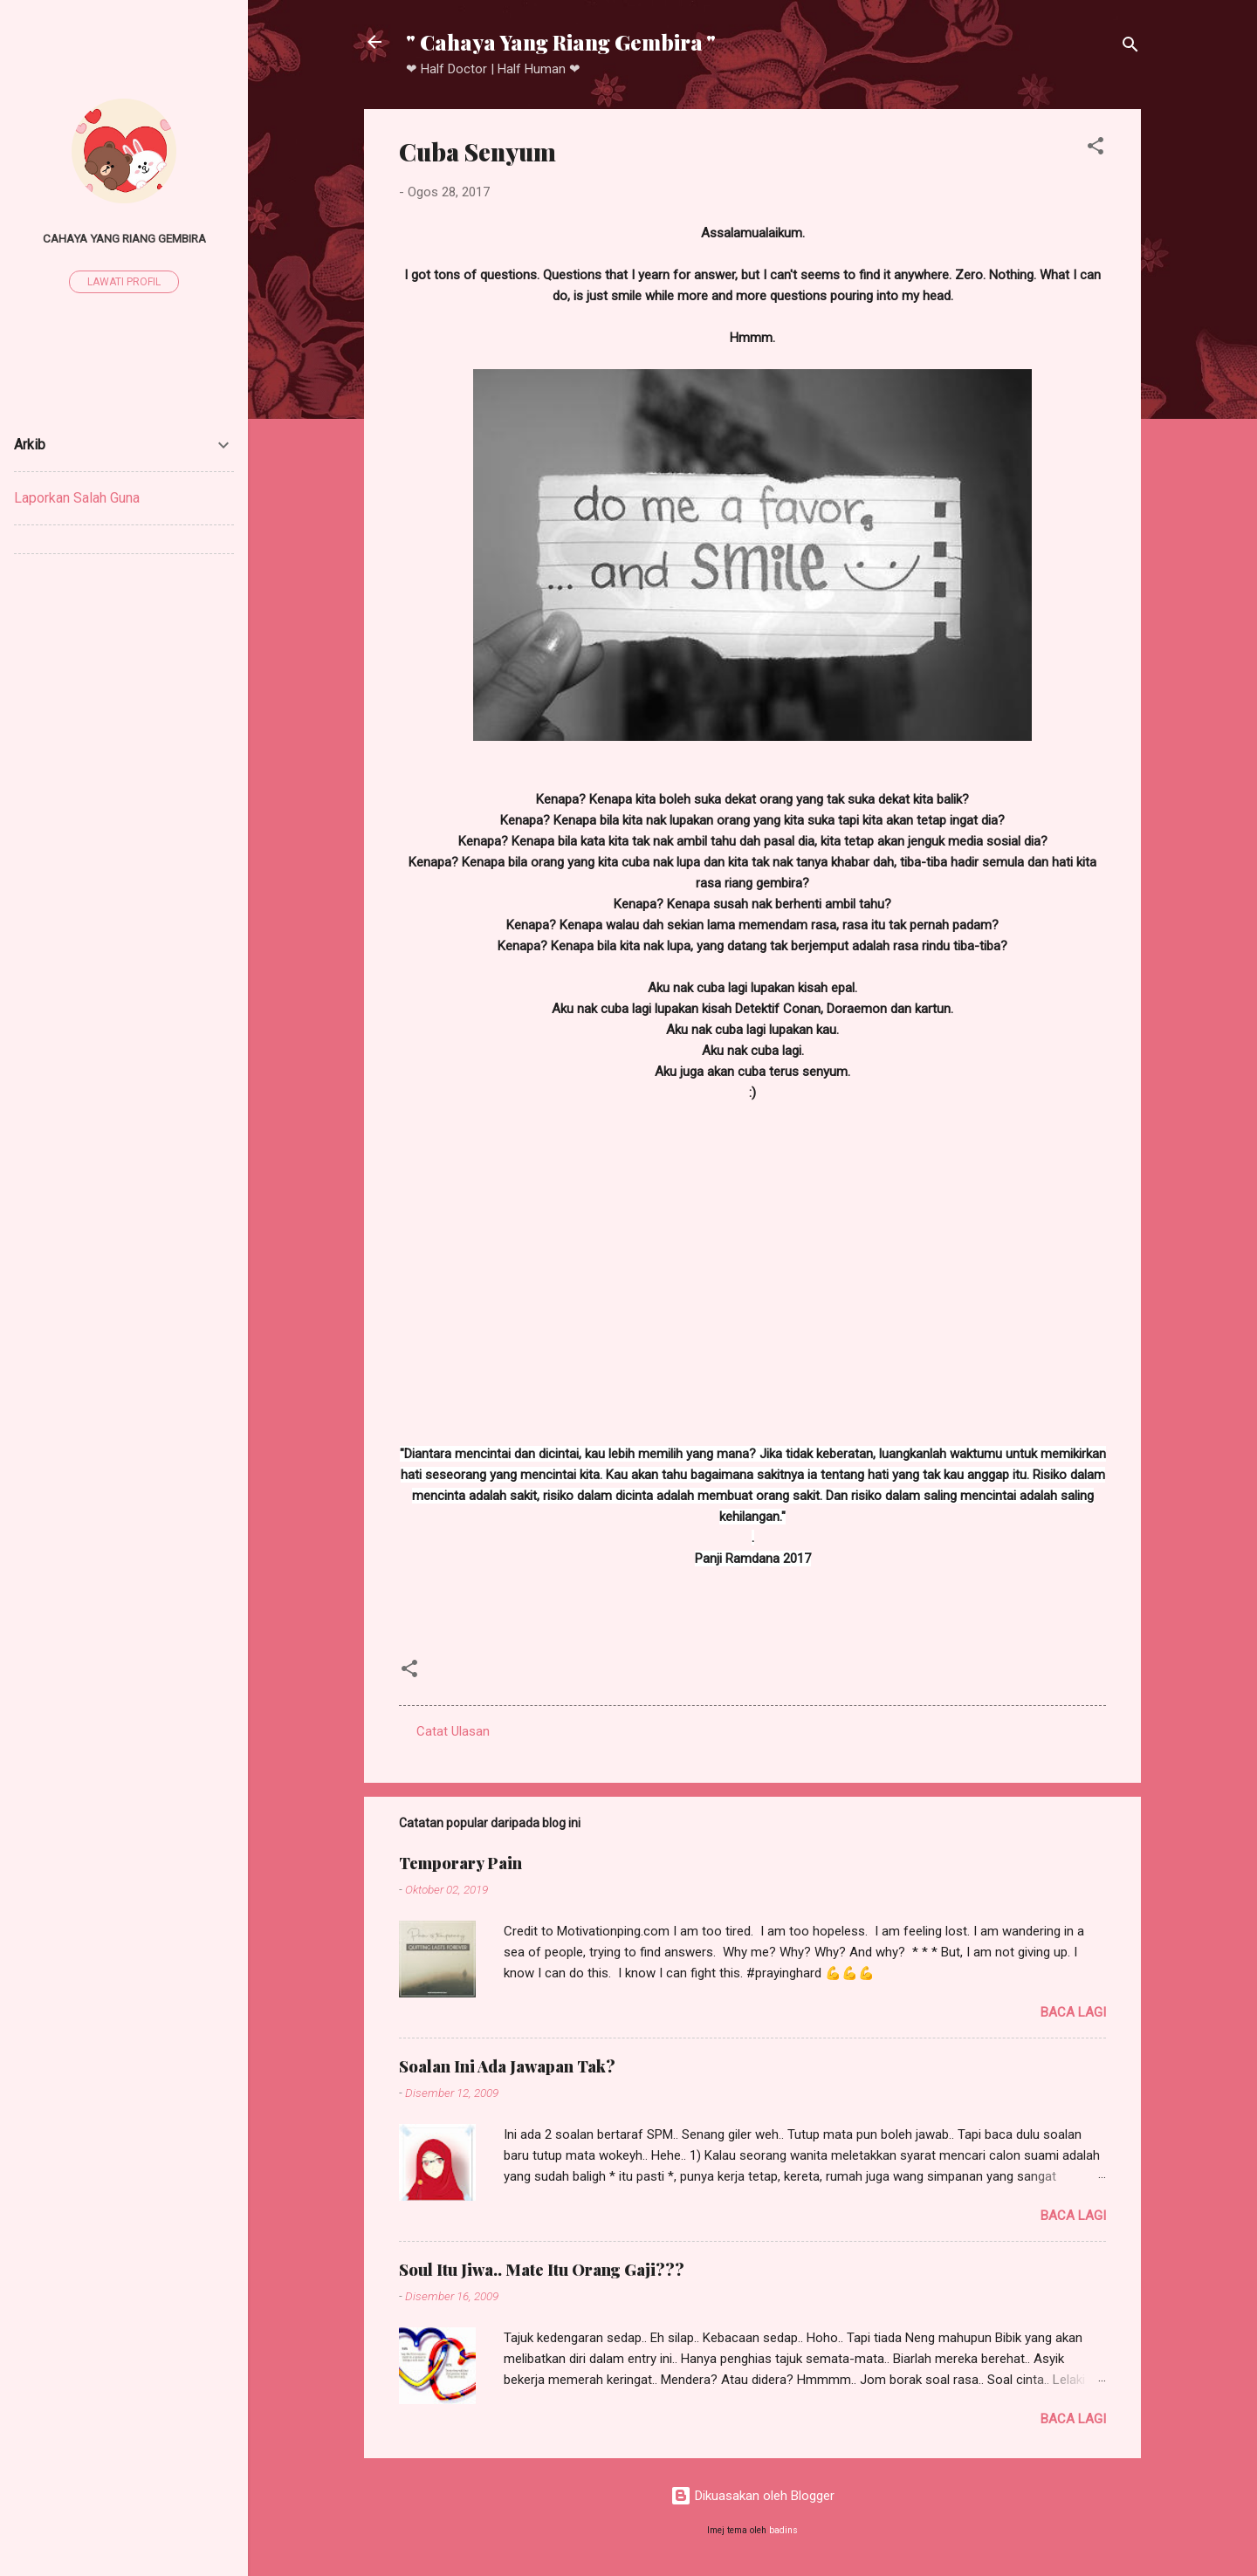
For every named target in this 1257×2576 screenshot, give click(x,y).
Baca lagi (1073, 2012)
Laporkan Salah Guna (77, 498)
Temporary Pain (460, 1863)
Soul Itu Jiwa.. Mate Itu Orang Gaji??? (541, 2269)
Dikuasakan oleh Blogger (752, 2496)
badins (783, 2530)
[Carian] (1130, 47)
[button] (1095, 148)
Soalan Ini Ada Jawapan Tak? (507, 2066)
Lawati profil (124, 282)
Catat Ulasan (453, 1731)
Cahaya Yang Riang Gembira (124, 238)
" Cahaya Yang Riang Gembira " (561, 42)
